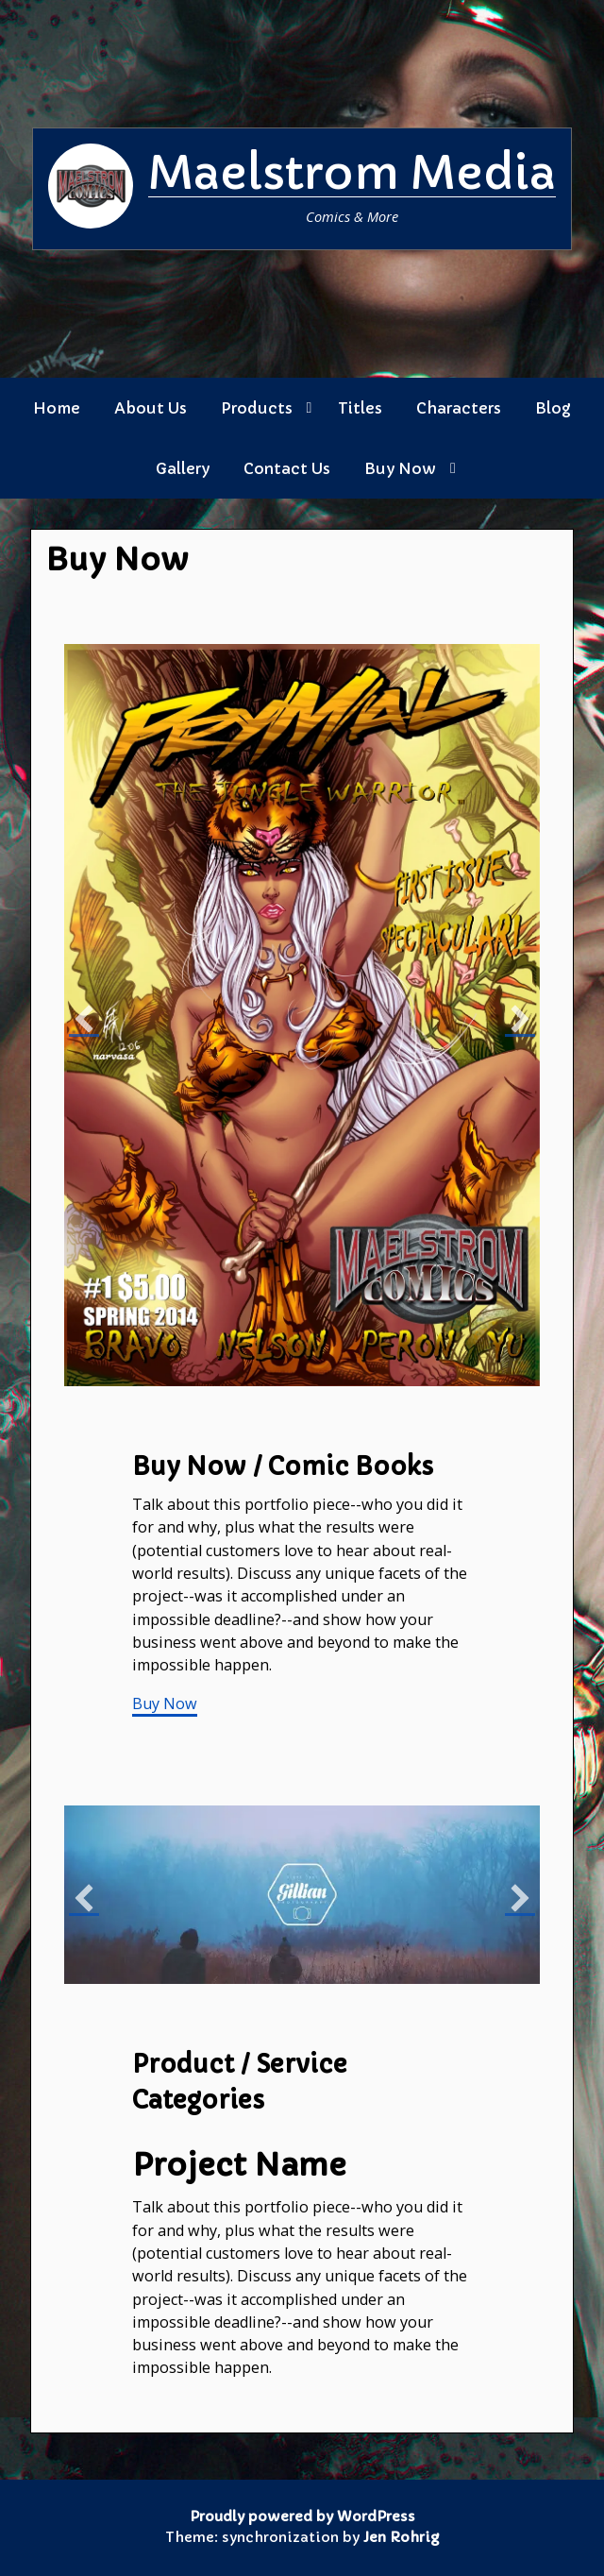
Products (257, 407)
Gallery (183, 468)
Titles (360, 407)
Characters (458, 407)
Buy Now (400, 468)
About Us (150, 407)
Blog (553, 407)
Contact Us (286, 468)
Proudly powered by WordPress (302, 2516)
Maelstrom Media (352, 172)
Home (56, 407)
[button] (84, 1020)
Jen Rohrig (401, 2537)
